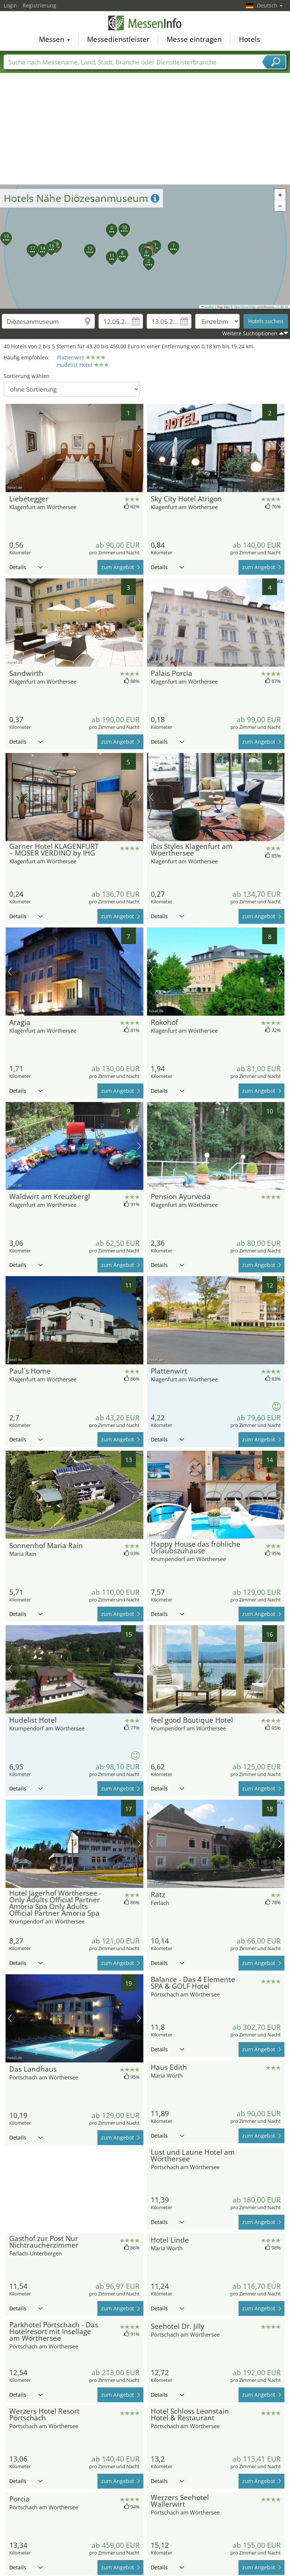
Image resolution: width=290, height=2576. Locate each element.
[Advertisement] (145, 129)
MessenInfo (145, 23)
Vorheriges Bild (9, 448)
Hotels (249, 39)
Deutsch (270, 5)
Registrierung (39, 5)
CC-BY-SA (282, 307)
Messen (54, 39)
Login (10, 5)
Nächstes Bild (139, 448)
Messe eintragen (194, 39)
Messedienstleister (118, 39)
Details (26, 567)
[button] (144, 258)
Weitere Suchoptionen (249, 333)
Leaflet (207, 307)
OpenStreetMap (245, 307)
